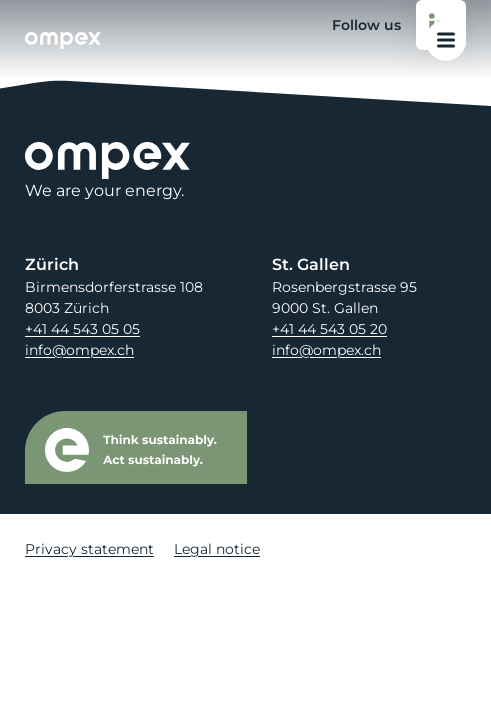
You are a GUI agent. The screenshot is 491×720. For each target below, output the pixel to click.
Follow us (399, 25)
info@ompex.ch (79, 350)
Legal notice (217, 549)
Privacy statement (89, 549)
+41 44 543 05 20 (329, 329)
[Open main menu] (446, 40)
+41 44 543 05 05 (82, 329)
